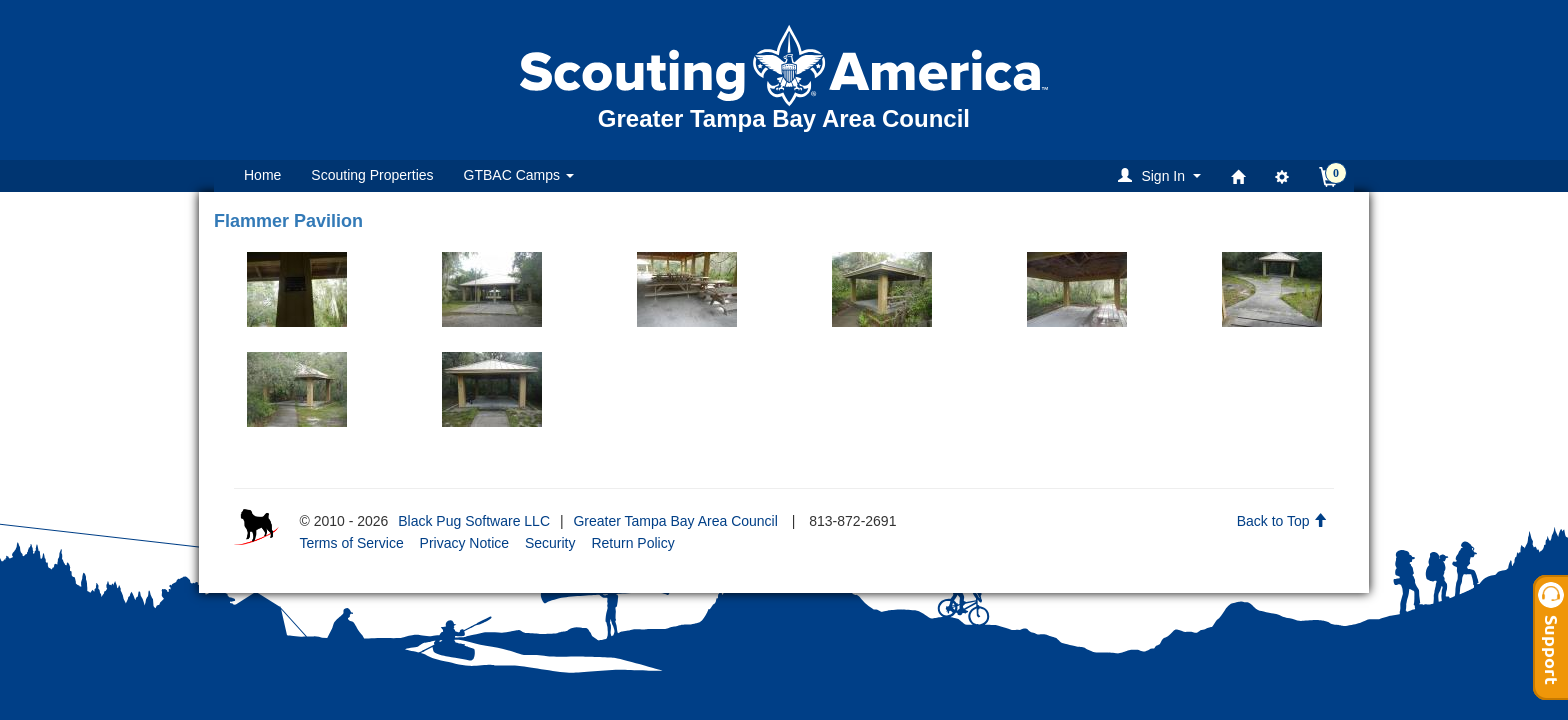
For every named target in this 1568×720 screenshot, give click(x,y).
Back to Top (1282, 521)
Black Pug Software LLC (474, 521)
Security (550, 543)
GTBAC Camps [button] (519, 175)
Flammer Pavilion (288, 221)
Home (262, 175)
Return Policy (632, 543)
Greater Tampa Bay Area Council (675, 521)
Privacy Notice (464, 543)
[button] (1162, 175)
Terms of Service (351, 543)
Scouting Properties (372, 175)
